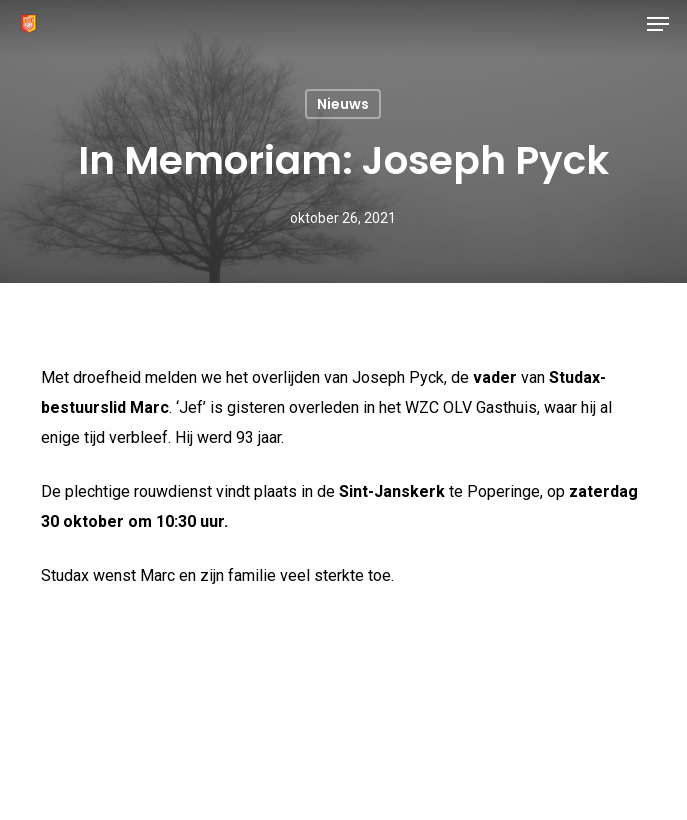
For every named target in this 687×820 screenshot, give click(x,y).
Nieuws (343, 104)
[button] (658, 24)
